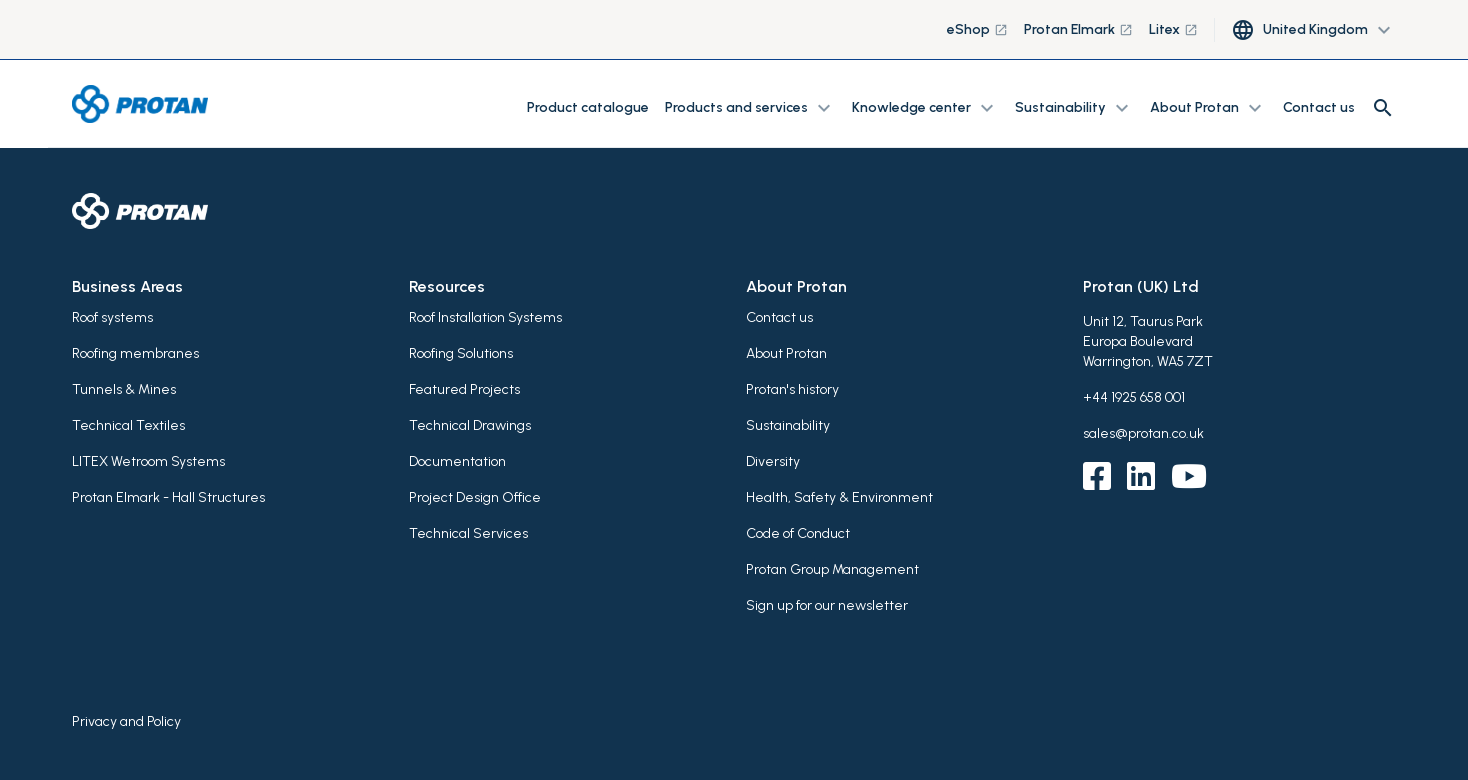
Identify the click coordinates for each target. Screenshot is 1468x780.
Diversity (773, 461)
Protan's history (792, 389)
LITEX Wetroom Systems (148, 461)
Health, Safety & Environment (839, 497)
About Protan (786, 353)
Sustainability (788, 425)
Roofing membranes (135, 353)
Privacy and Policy (126, 721)
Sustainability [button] (1074, 108)
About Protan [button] (1208, 108)
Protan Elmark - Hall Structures (168, 497)
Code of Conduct (798, 533)
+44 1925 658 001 (1134, 397)
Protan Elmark (1078, 29)
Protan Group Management (832, 569)
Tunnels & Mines (124, 389)
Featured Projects (464, 389)
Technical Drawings (470, 425)
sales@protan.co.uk (1143, 433)
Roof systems (112, 317)
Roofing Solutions (461, 353)
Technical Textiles (128, 425)
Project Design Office (475, 497)
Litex (1173, 29)
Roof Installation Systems (485, 317)
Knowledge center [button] (925, 108)
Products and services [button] (750, 108)
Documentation (457, 461)
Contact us (1319, 107)
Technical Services (468, 533)
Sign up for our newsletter (827, 605)
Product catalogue (588, 107)
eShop (977, 29)
